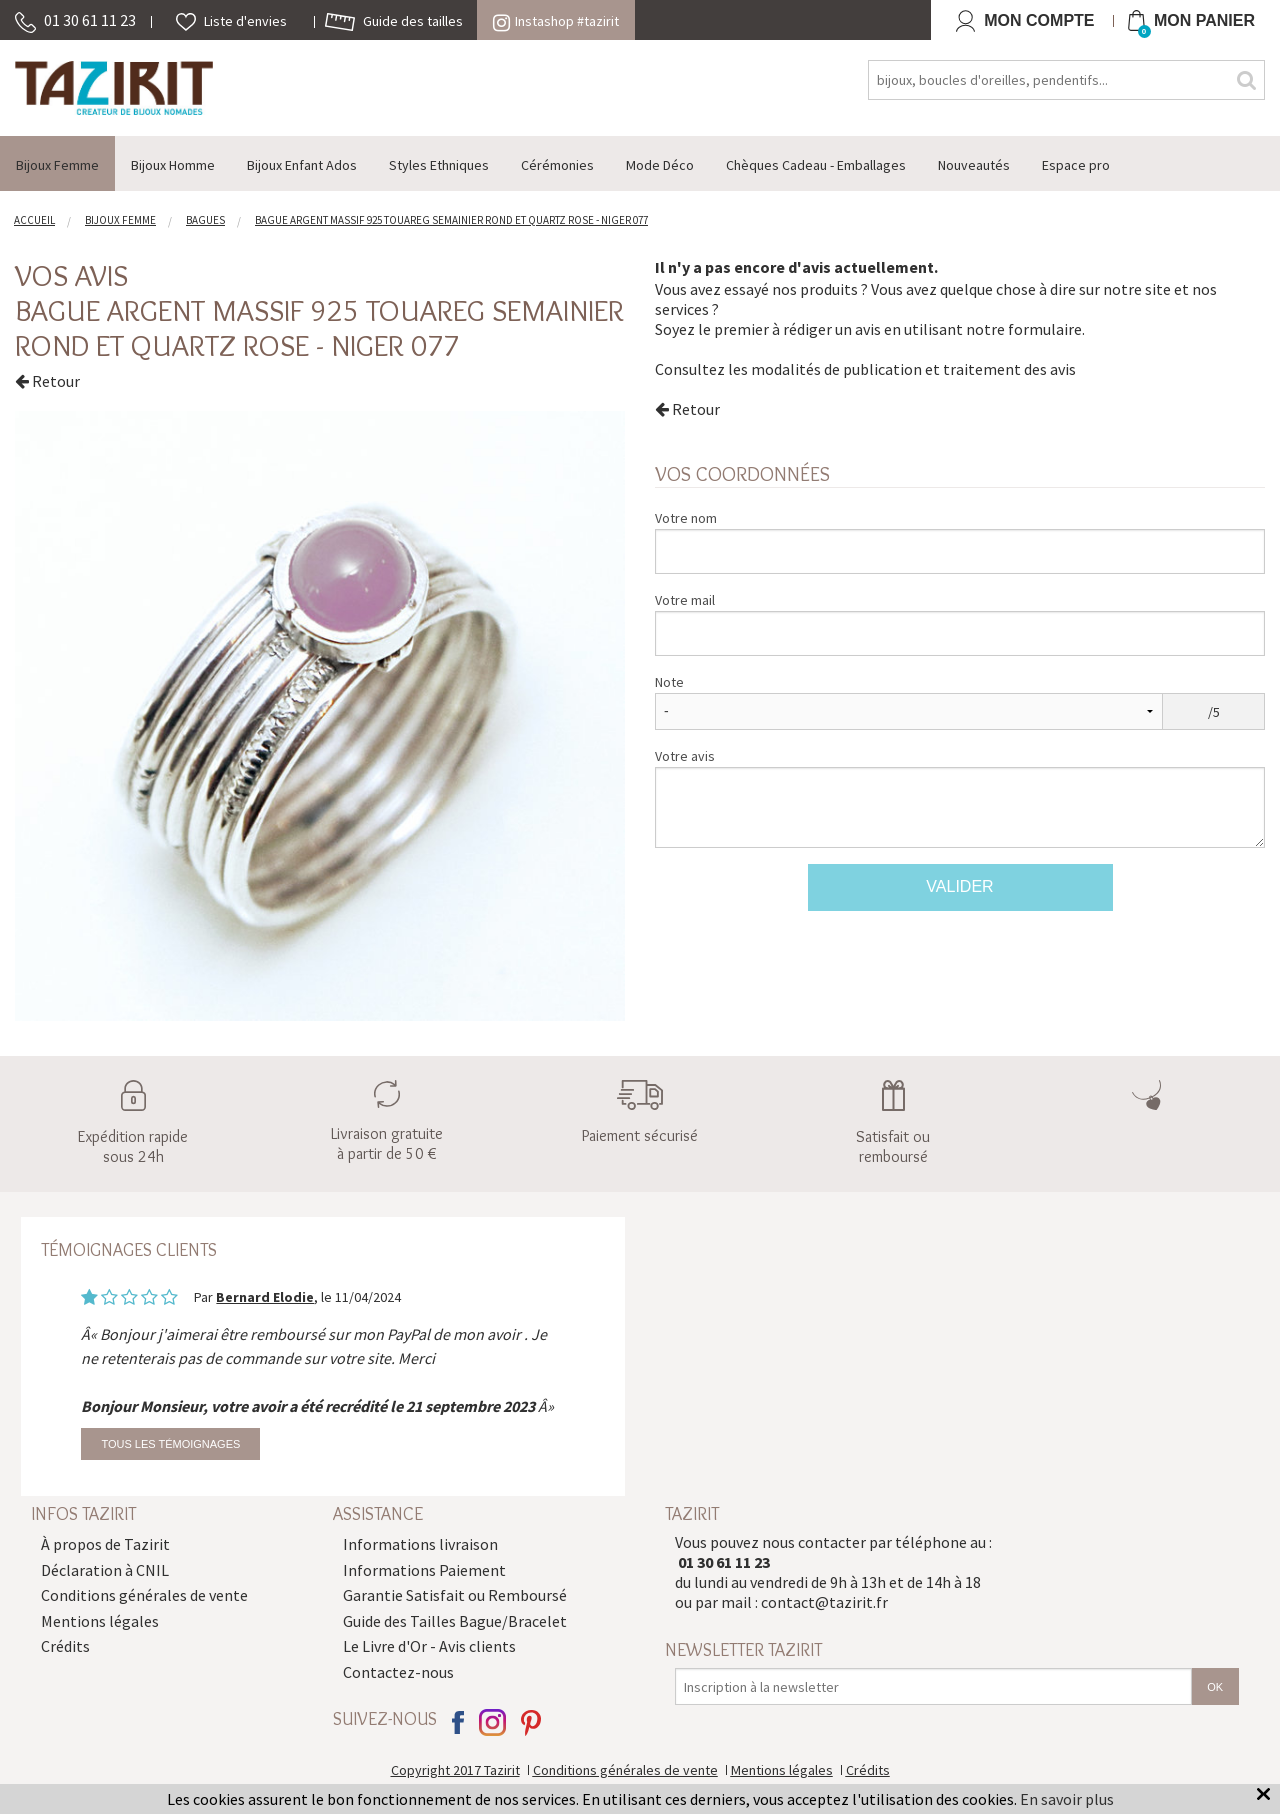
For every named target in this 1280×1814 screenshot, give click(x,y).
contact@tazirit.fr (824, 1602)
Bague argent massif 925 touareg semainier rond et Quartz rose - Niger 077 (319, 328)
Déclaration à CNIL (105, 1570)
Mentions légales (100, 1621)
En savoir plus (1067, 1799)
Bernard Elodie (265, 1297)
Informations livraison (420, 1544)
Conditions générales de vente (144, 1595)
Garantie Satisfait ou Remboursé (455, 1595)
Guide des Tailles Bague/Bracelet (455, 1621)
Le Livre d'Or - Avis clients (429, 1646)
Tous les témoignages (170, 1444)
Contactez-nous (398, 1672)
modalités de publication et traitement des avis (913, 369)
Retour (47, 381)
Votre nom (686, 518)
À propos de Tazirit (105, 1544)
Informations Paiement (424, 1570)
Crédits (65, 1646)
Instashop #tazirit (556, 21)
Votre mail (685, 600)
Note (669, 682)
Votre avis (685, 756)
